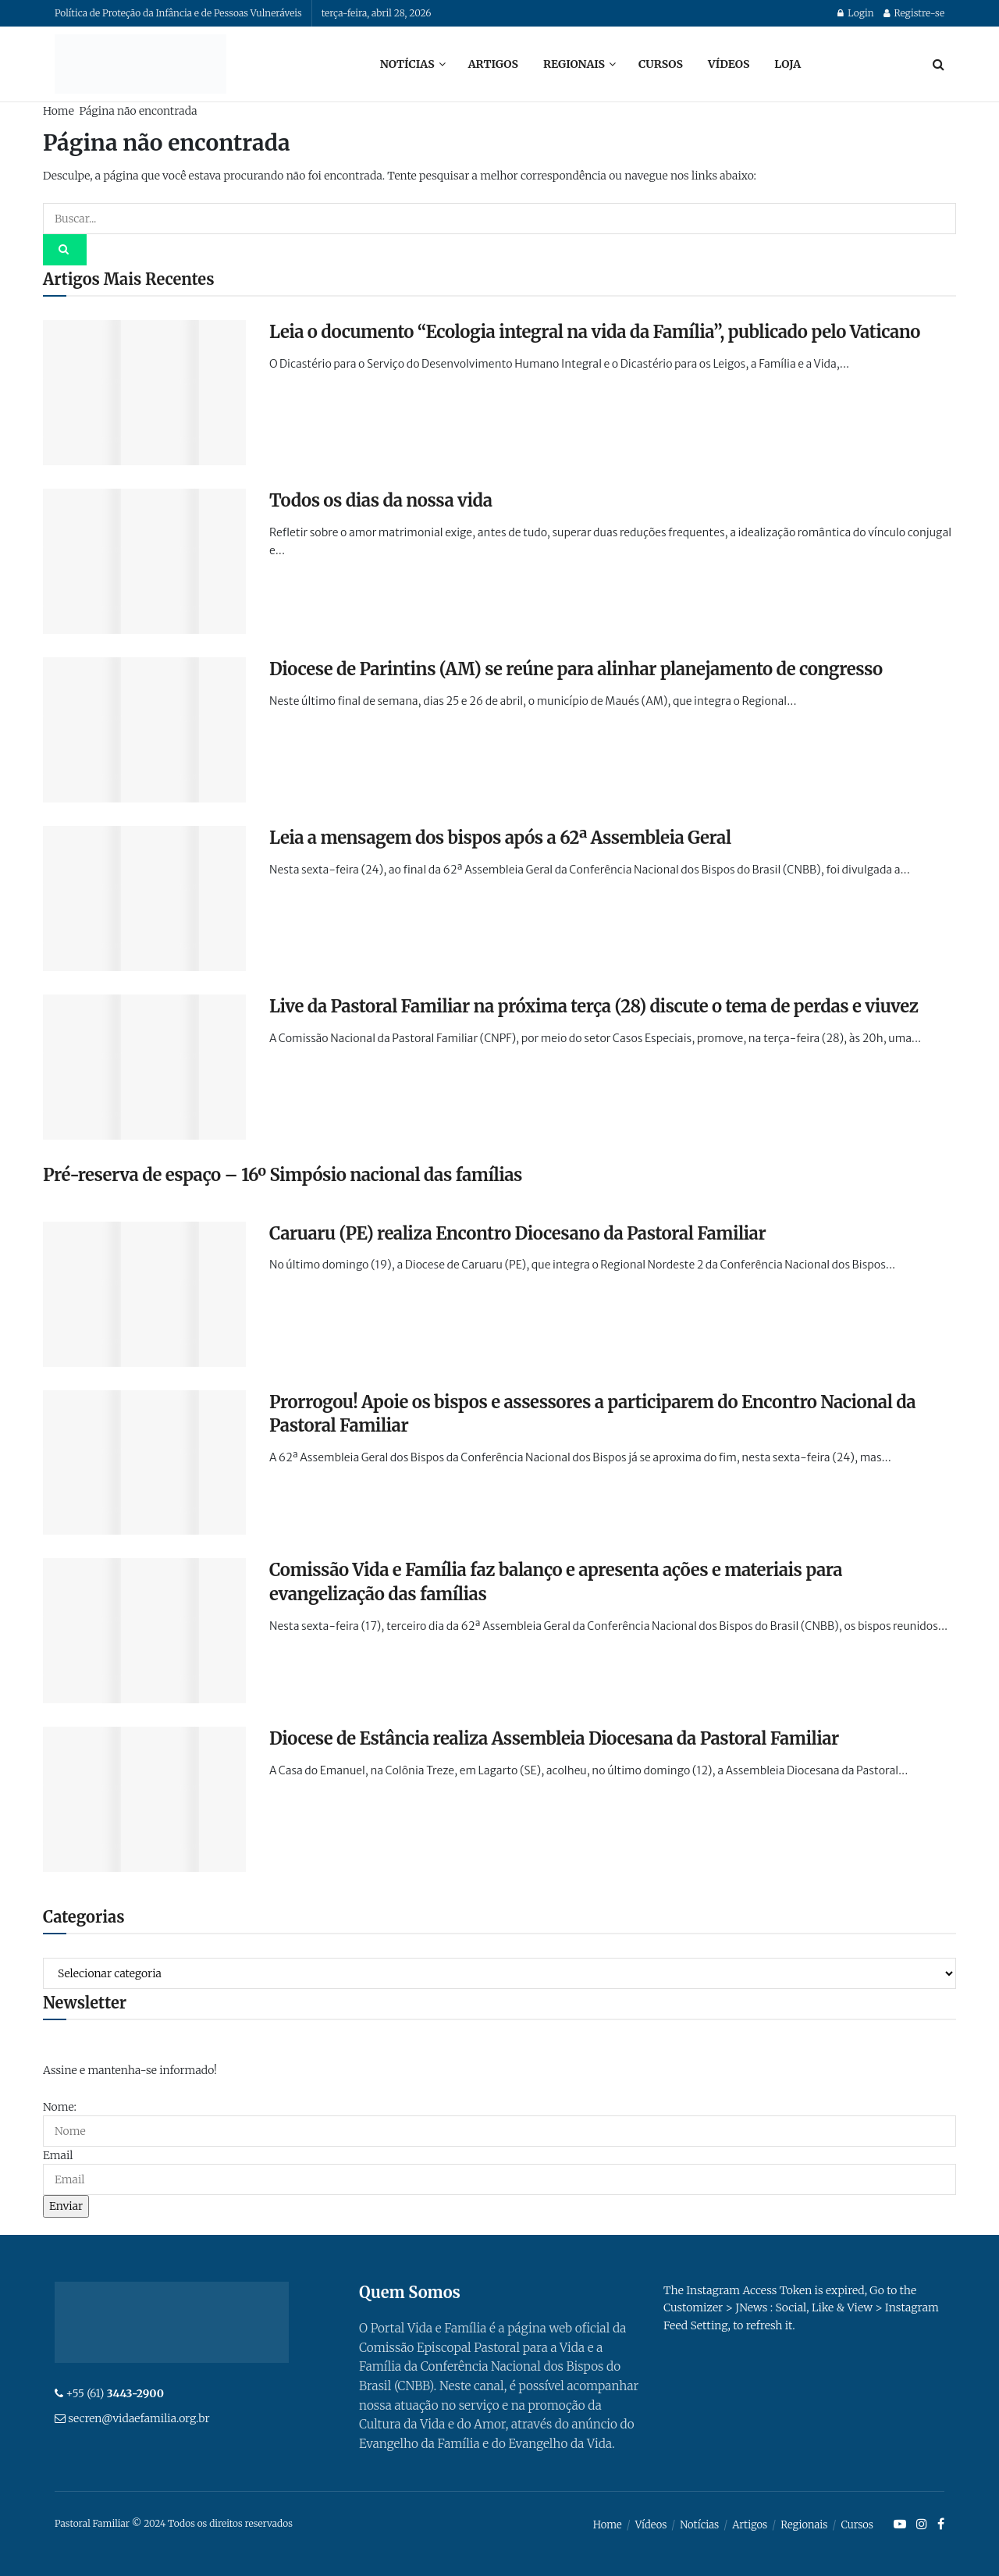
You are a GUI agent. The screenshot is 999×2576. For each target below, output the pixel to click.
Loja (787, 64)
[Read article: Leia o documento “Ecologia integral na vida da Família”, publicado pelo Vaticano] (144, 392)
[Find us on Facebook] (940, 2524)
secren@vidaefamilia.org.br (138, 2418)
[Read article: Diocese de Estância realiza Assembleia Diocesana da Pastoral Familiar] (144, 1799)
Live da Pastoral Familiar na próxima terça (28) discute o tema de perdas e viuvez (593, 1006)
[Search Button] (938, 64)
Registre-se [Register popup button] (913, 13)
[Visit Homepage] (140, 64)
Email (58, 2155)
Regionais (574, 64)
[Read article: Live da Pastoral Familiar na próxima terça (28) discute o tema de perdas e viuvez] (144, 1067)
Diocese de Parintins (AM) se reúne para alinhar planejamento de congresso (576, 669)
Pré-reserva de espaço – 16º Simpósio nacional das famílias (282, 1175)
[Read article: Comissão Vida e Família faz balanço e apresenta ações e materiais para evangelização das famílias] (144, 1630)
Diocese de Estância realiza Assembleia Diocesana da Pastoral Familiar (554, 1738)
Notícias (407, 64)
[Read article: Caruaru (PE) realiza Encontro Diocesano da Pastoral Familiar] (144, 1294)
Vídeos (728, 64)
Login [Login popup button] (855, 13)
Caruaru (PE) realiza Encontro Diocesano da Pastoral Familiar (517, 1233)
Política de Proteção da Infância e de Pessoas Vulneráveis (178, 13)
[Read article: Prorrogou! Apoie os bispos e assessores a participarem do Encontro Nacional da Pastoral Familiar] (144, 1462)
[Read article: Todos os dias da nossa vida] (144, 561)
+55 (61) (115, 2393)
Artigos (493, 64)
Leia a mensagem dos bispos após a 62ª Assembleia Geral (500, 838)
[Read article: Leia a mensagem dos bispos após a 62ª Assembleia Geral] (144, 898)
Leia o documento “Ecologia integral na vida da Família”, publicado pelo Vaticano (594, 332)
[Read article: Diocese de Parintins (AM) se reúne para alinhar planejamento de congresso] (144, 729)
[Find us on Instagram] (921, 2524)
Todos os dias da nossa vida (380, 500)
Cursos (660, 64)
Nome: (59, 2107)
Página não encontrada (138, 111)
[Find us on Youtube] (900, 2524)
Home (58, 111)
